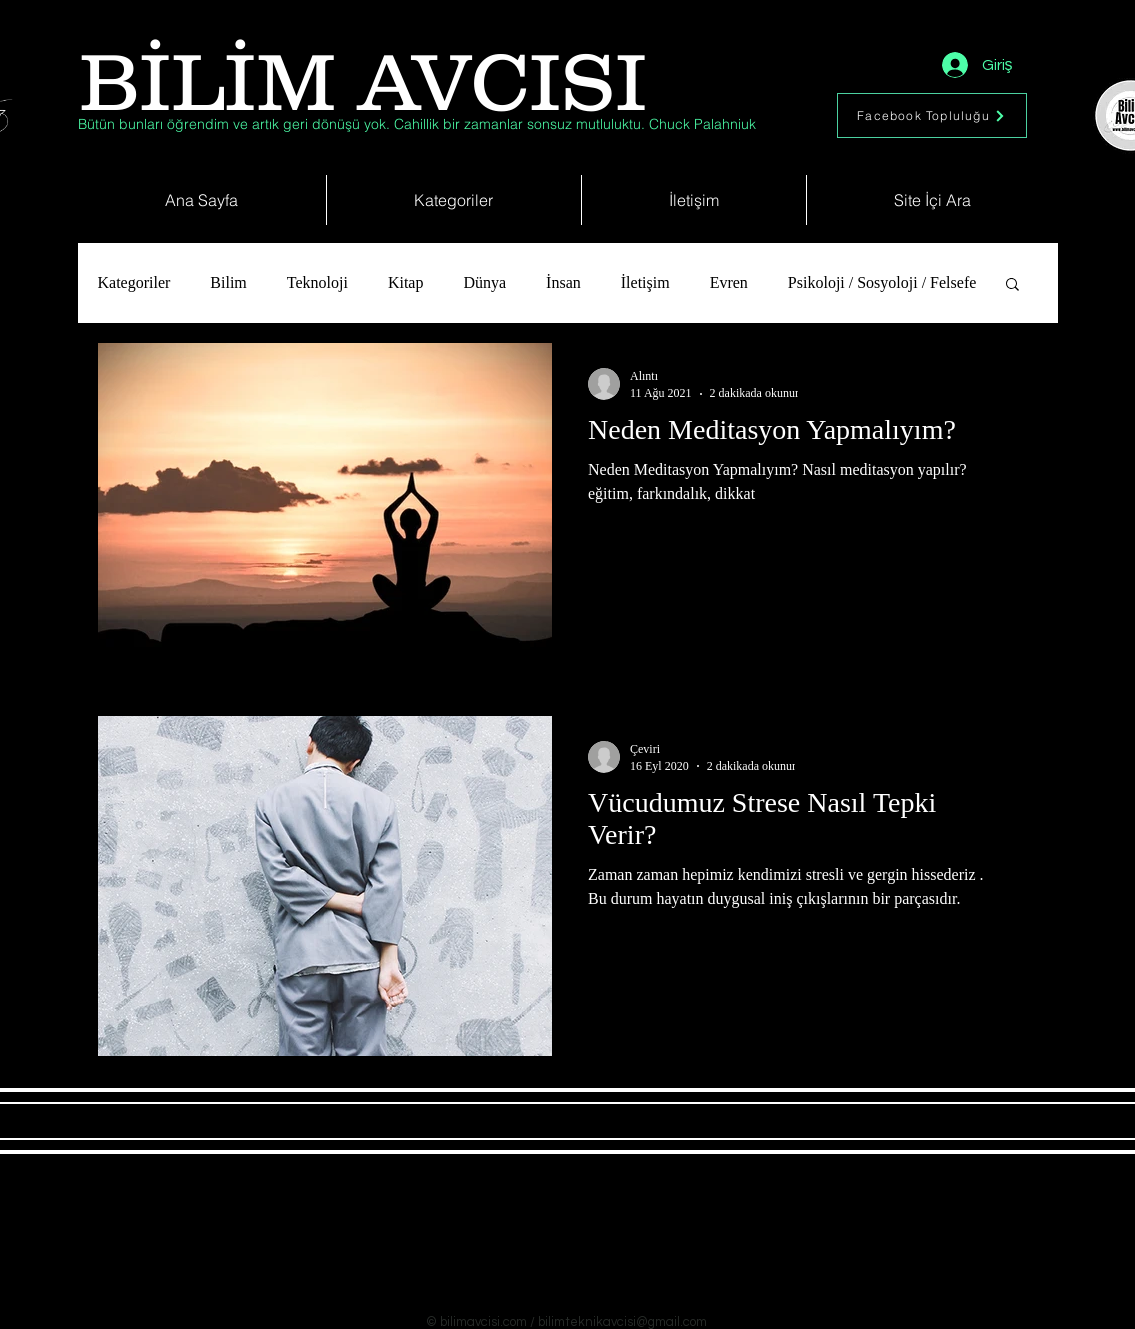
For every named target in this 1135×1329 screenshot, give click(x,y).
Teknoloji (317, 282)
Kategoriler (134, 282)
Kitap (406, 282)
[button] (1012, 285)
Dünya (484, 282)
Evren (729, 282)
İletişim (645, 282)
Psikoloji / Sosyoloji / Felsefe (882, 282)
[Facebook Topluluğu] (932, 115)
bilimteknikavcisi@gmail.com (622, 1322)
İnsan (563, 282)
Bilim (228, 282)
